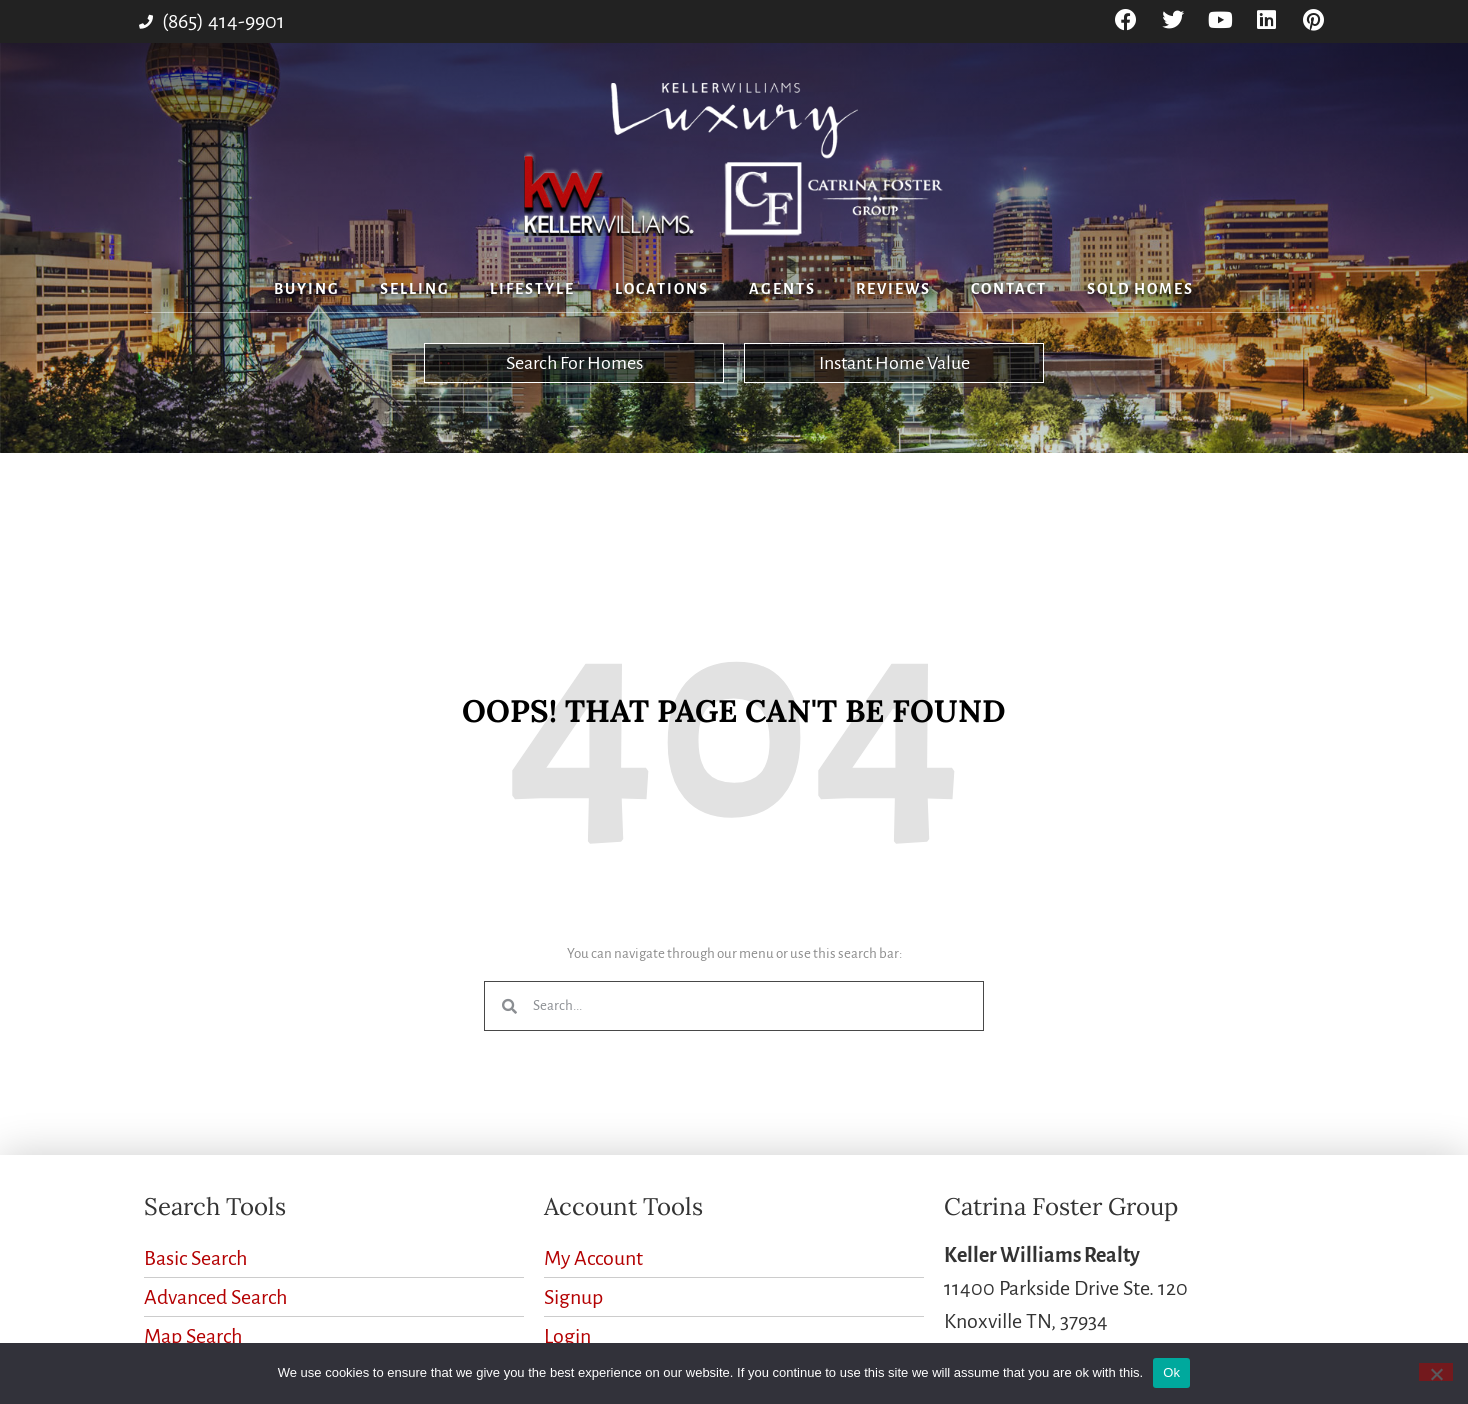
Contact (1009, 289)
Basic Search (195, 1258)
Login (567, 1336)
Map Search (193, 1336)
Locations (662, 289)
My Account (593, 1258)
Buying (307, 289)
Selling (415, 289)
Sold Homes (1140, 289)
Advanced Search (215, 1297)
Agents (782, 289)
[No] (1436, 1372)
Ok (1171, 1372)
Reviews (893, 289)
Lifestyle (532, 289)
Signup (573, 1297)
